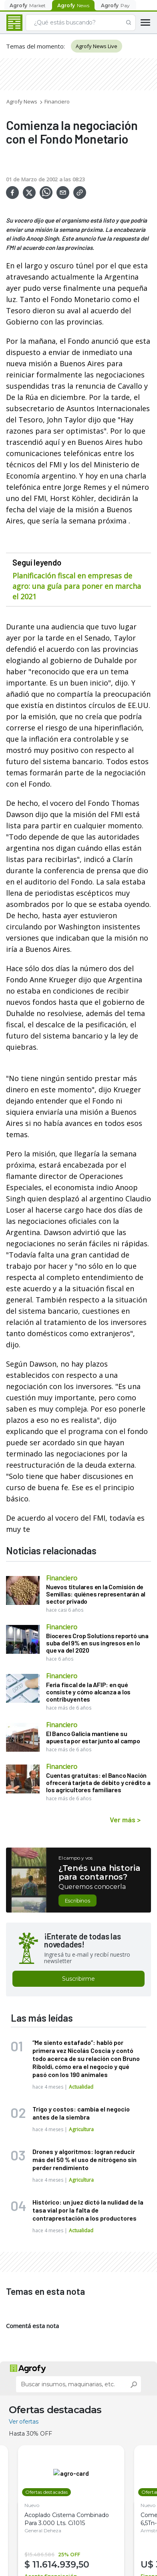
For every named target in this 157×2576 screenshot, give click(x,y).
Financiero (57, 101)
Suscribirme (78, 1978)
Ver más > (125, 1819)
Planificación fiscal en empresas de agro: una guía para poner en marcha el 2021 (76, 586)
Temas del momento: (35, 46)
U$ (148, 2564)
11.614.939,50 (60, 2564)
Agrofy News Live (96, 46)
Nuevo (31, 2505)
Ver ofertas (23, 2421)
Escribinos (77, 1900)
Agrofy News (21, 101)
